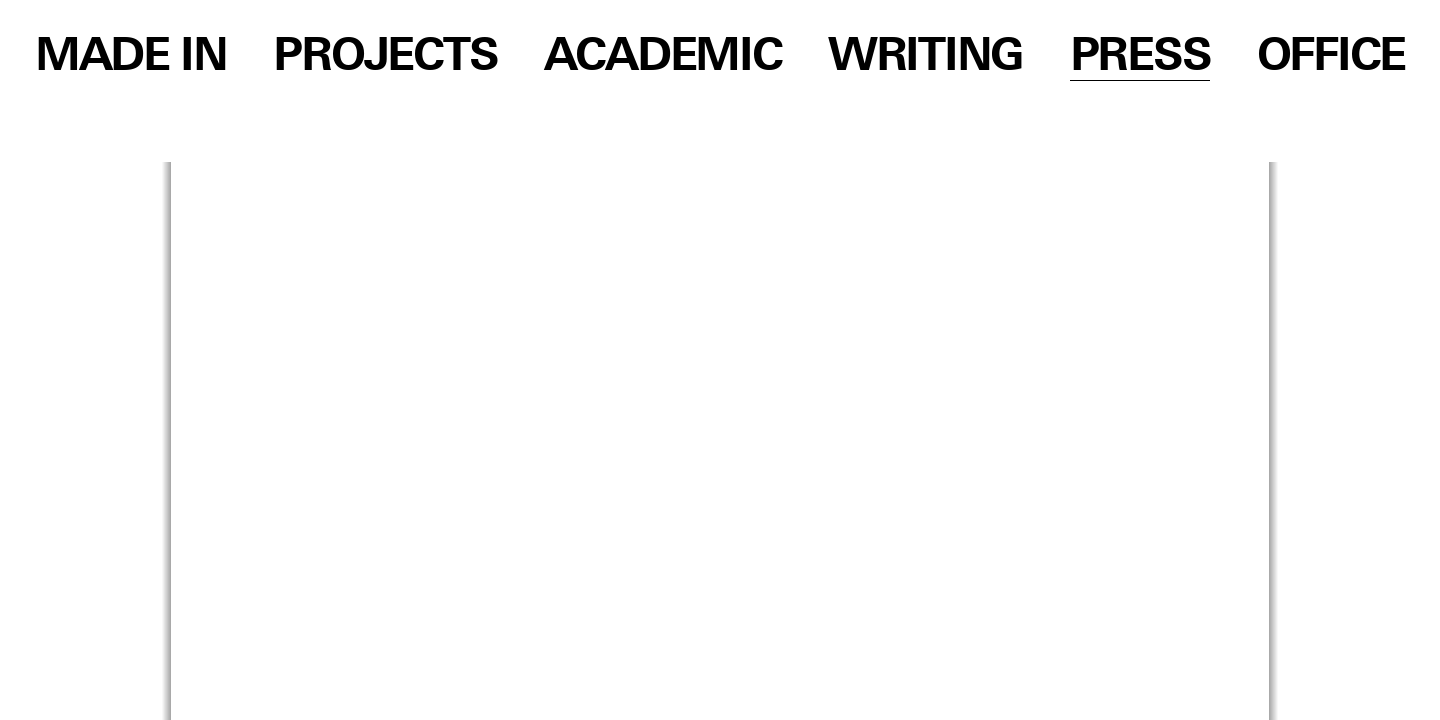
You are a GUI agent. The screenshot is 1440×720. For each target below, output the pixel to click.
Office (1331, 57)
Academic (663, 57)
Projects (385, 57)
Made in (131, 57)
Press (1140, 57)
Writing (925, 57)
